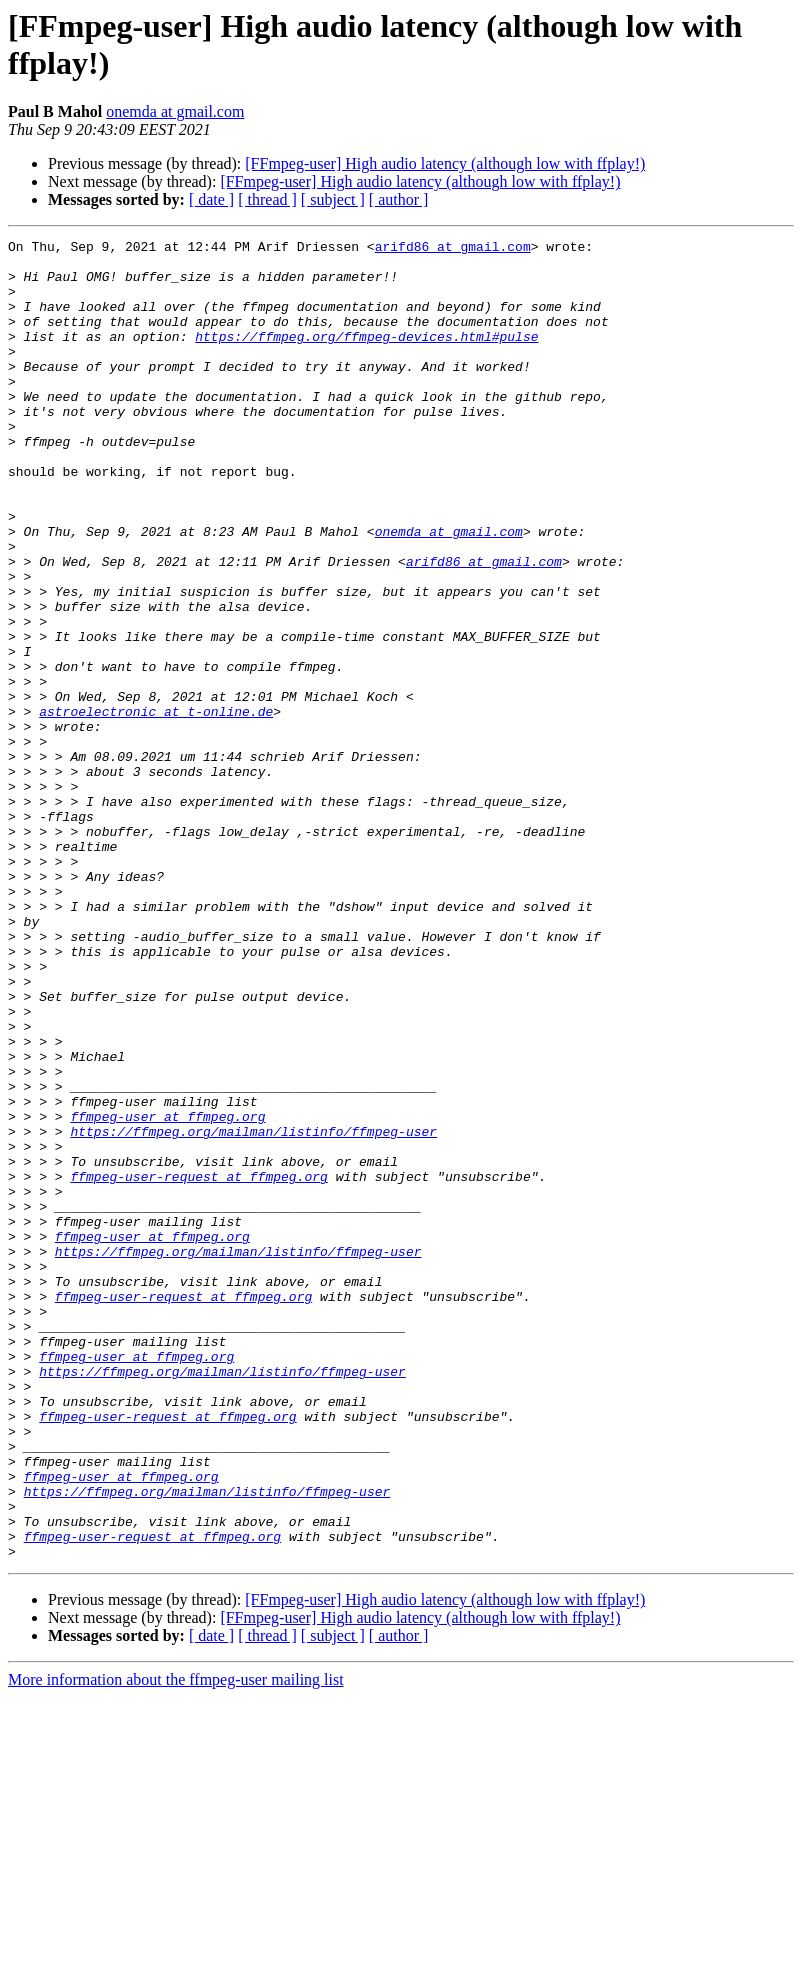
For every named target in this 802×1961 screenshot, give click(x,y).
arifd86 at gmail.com (453, 249)
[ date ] (211, 199)
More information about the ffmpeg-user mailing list (176, 1943)
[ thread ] (267, 199)
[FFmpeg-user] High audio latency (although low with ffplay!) (445, 163)
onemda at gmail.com (175, 111)
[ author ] (399, 199)
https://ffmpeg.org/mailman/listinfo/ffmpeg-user (253, 1311)
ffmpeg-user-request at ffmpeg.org (198, 1365)
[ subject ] (333, 199)
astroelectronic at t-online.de (156, 807)
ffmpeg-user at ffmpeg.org (167, 1293)
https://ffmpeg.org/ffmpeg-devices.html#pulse (366, 357)
